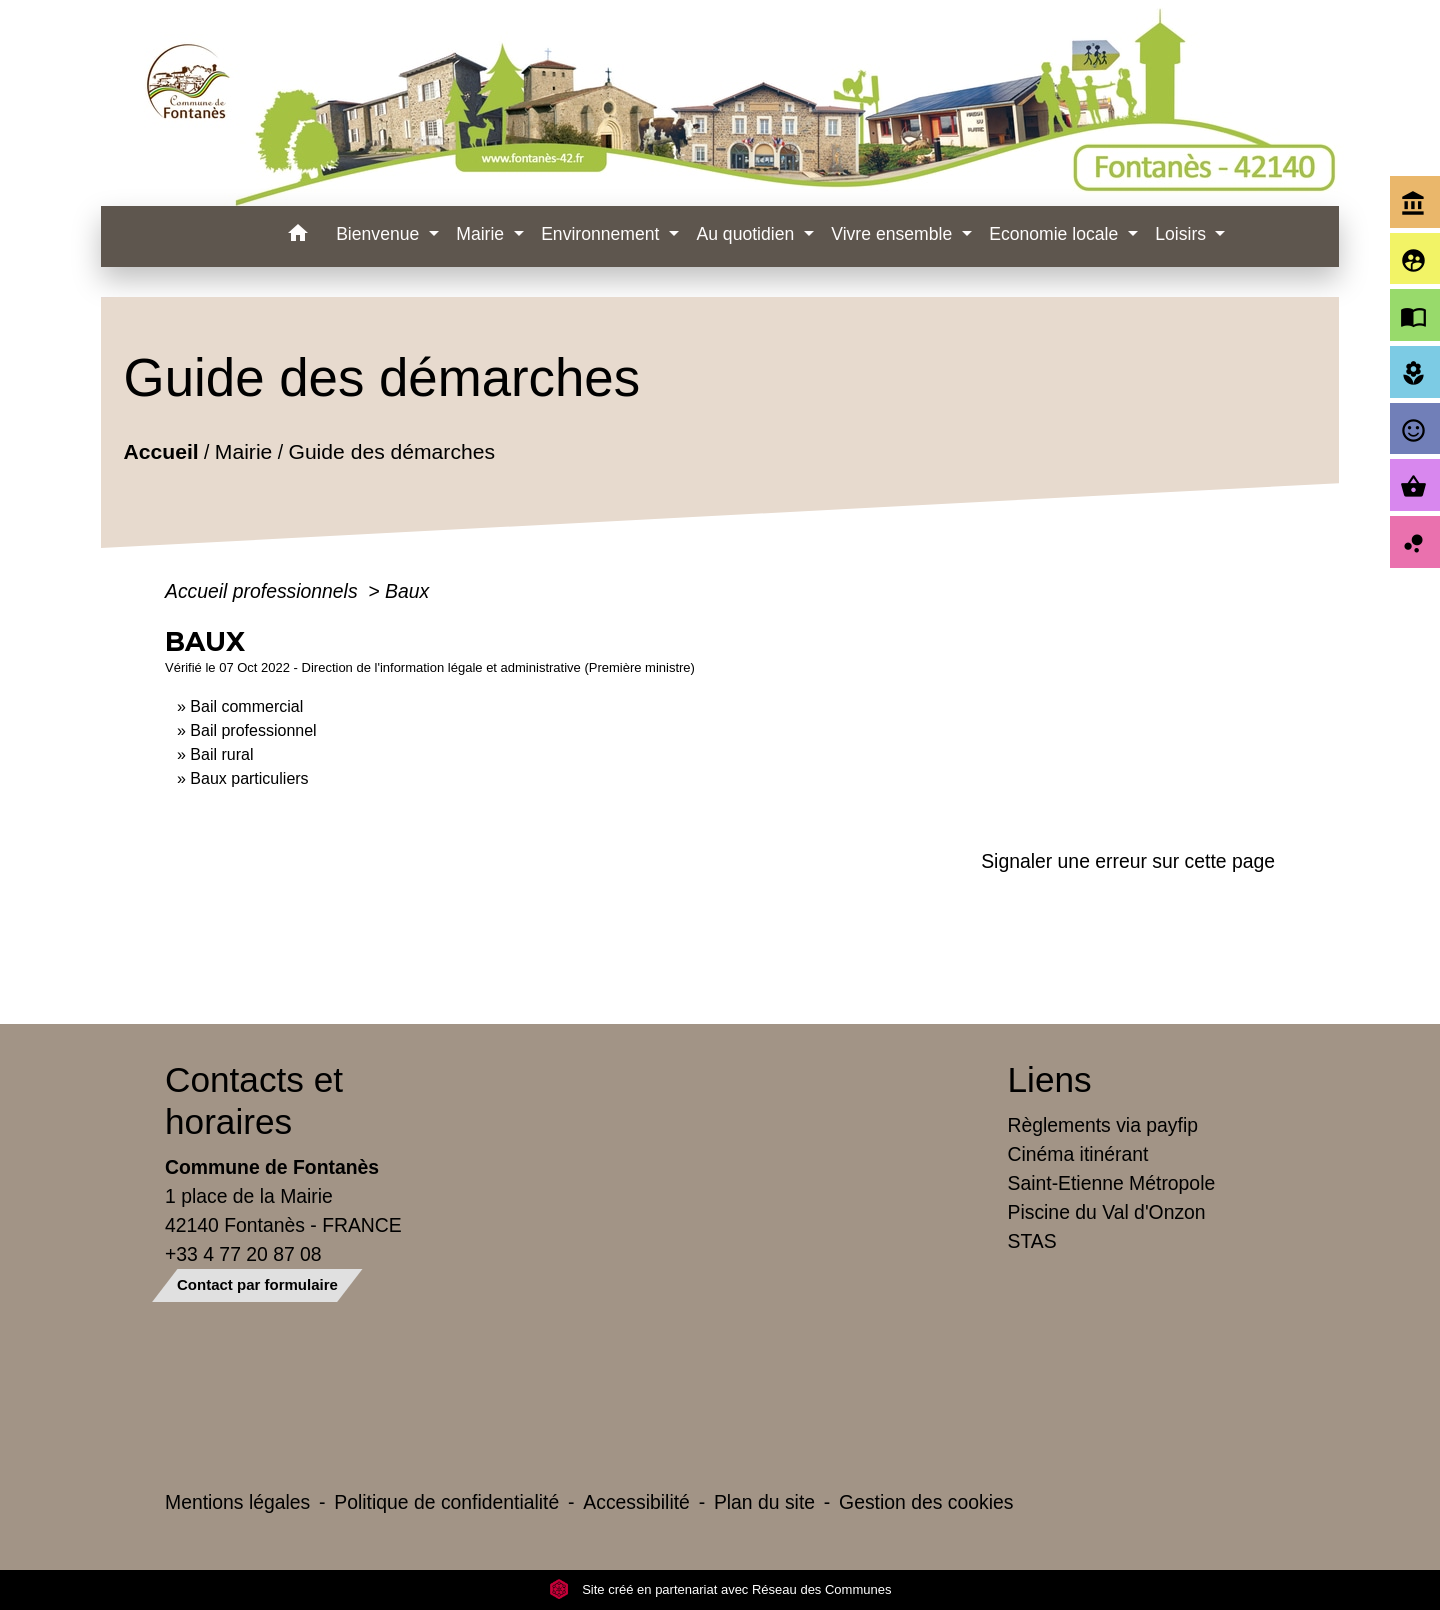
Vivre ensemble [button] (894, 234)
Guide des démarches (391, 452)
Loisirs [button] (1183, 234)
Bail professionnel (253, 730)
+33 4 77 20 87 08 (243, 1254)
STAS (1032, 1241)
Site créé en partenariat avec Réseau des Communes (720, 1589)
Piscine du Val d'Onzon (1107, 1212)
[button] (297, 236)
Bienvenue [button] (380, 234)
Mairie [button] (482, 234)
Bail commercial (246, 706)
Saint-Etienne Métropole (1112, 1183)
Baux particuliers (249, 778)
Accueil (160, 452)
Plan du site (764, 1502)
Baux (407, 591)
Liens (1050, 1079)
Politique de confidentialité (446, 1502)
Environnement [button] (602, 234)
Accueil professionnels (264, 591)
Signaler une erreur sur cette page (1128, 861)
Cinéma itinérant (1078, 1154)
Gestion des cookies (926, 1502)
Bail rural (221, 754)
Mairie (243, 452)
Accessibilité (636, 1502)
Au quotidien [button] (747, 234)
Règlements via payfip (1103, 1125)
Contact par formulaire (257, 1284)
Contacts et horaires (254, 1100)
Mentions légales (237, 1502)
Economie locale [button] (1056, 234)
